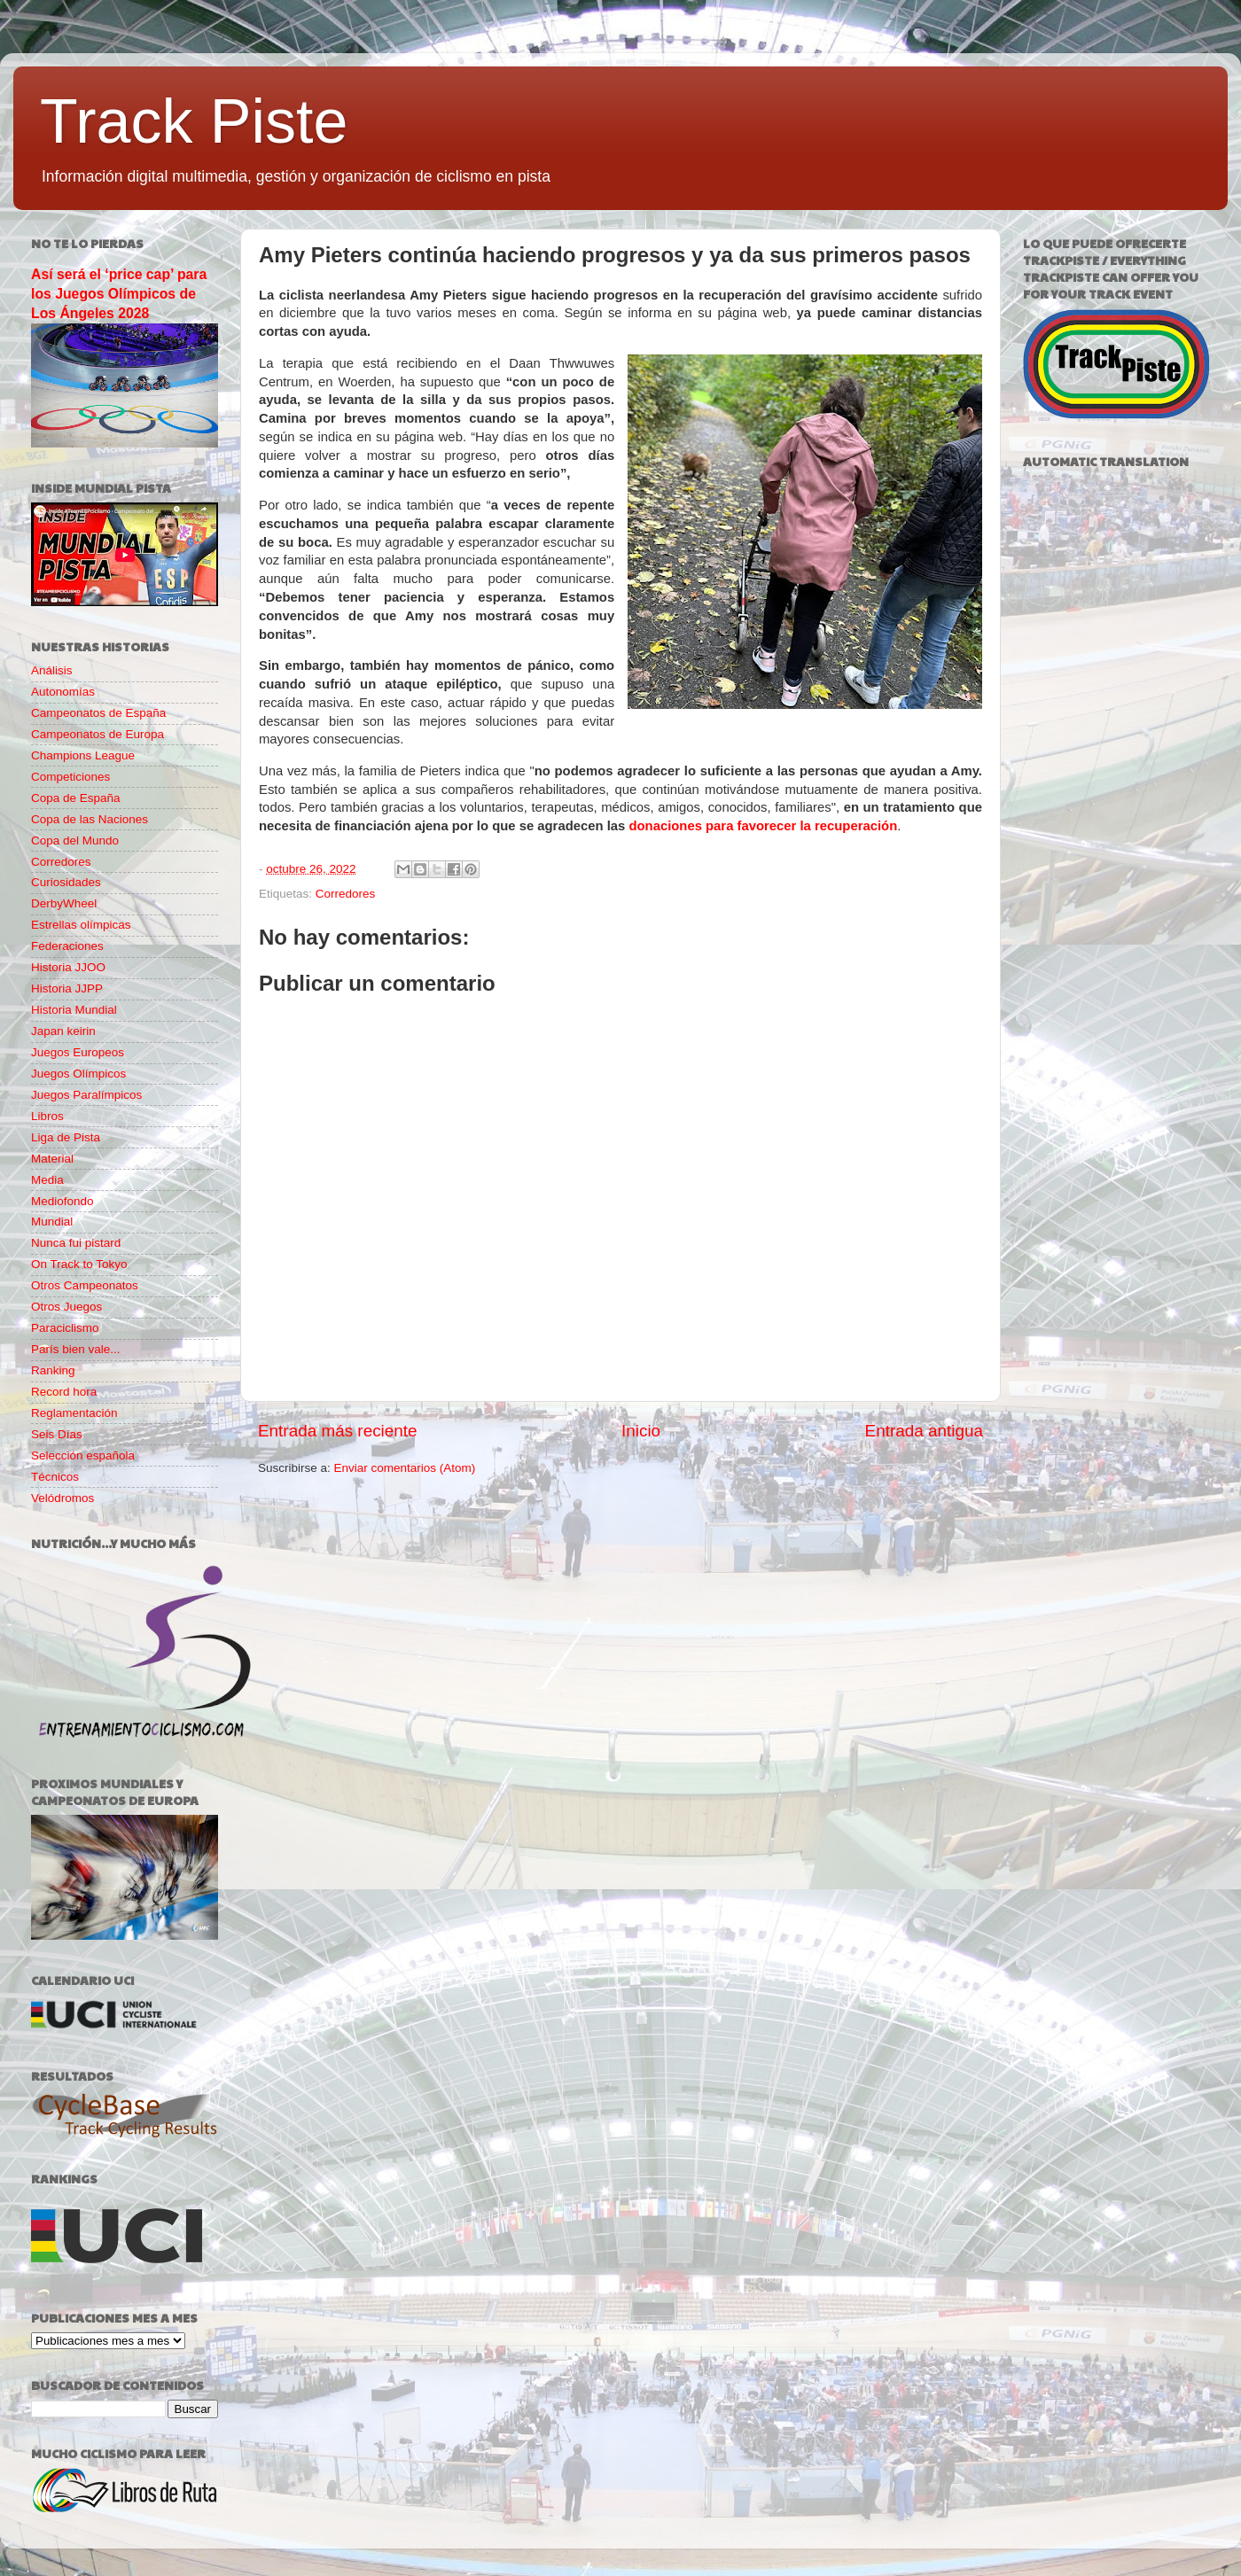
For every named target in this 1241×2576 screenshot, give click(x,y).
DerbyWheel (64, 903)
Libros (47, 1116)
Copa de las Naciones (89, 819)
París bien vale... (76, 1349)
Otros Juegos (66, 1306)
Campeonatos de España (98, 713)
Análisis (52, 670)
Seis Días (56, 1434)
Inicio (640, 1430)
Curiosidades (66, 882)
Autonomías (63, 691)
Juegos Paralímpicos (86, 1094)
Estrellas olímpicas (81, 924)
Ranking (53, 1370)
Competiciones (70, 776)
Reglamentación (74, 1413)
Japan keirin (63, 1031)
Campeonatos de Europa (97, 734)
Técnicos (55, 1476)
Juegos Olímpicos (78, 1073)
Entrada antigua (924, 1430)
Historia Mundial (74, 1009)
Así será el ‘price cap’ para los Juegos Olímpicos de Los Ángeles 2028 (119, 294)
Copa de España (76, 798)
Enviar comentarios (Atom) (405, 1468)
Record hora (64, 1391)
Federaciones (67, 946)
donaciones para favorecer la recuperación (762, 826)
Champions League (83, 755)
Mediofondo (62, 1201)
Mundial (52, 1221)
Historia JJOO (68, 967)
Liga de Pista (65, 1137)
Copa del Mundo (75, 840)
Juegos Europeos (77, 1052)
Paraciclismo (65, 1328)
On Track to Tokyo (79, 1264)
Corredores (346, 893)
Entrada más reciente (338, 1430)
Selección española (83, 1455)
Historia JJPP (67, 988)
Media (47, 1180)
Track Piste (193, 121)
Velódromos (62, 1498)
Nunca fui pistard (76, 1242)
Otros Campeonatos (84, 1285)
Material (52, 1158)
